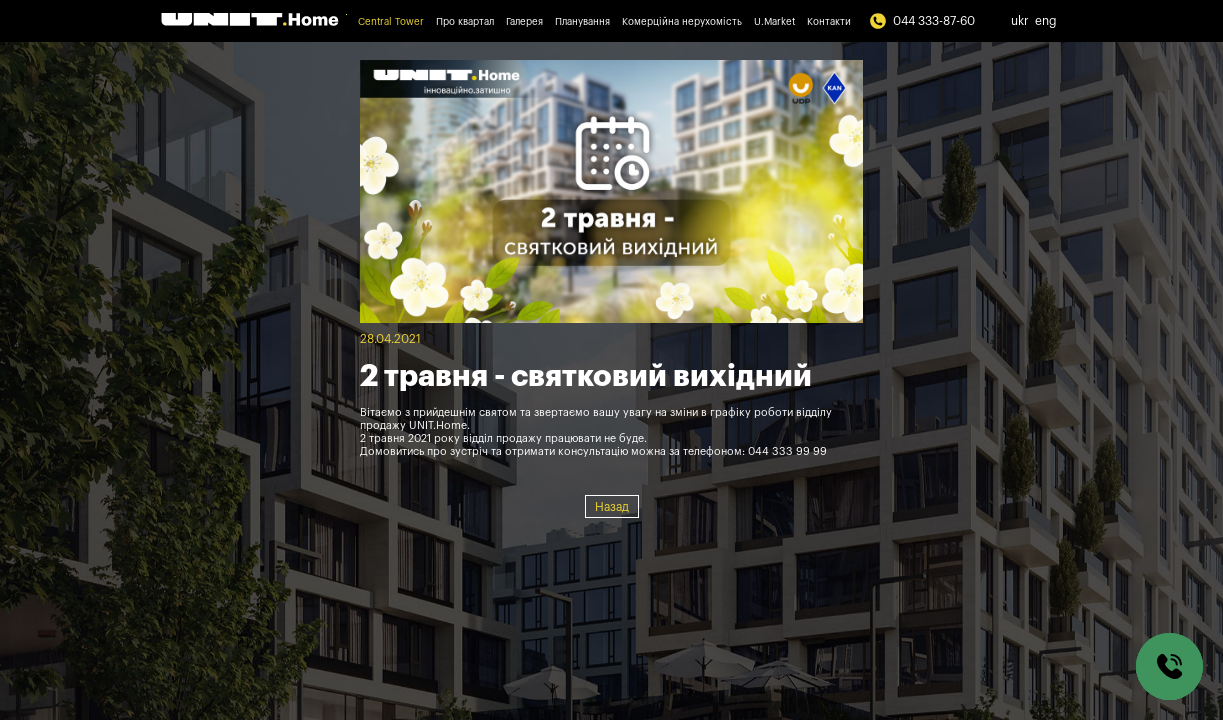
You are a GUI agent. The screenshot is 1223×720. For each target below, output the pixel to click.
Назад (612, 507)
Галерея (524, 22)
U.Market (774, 22)
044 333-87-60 (922, 21)
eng (1046, 21)
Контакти (829, 22)
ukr (1020, 21)
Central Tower (391, 22)
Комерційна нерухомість (682, 22)
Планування (582, 22)
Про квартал (465, 22)
